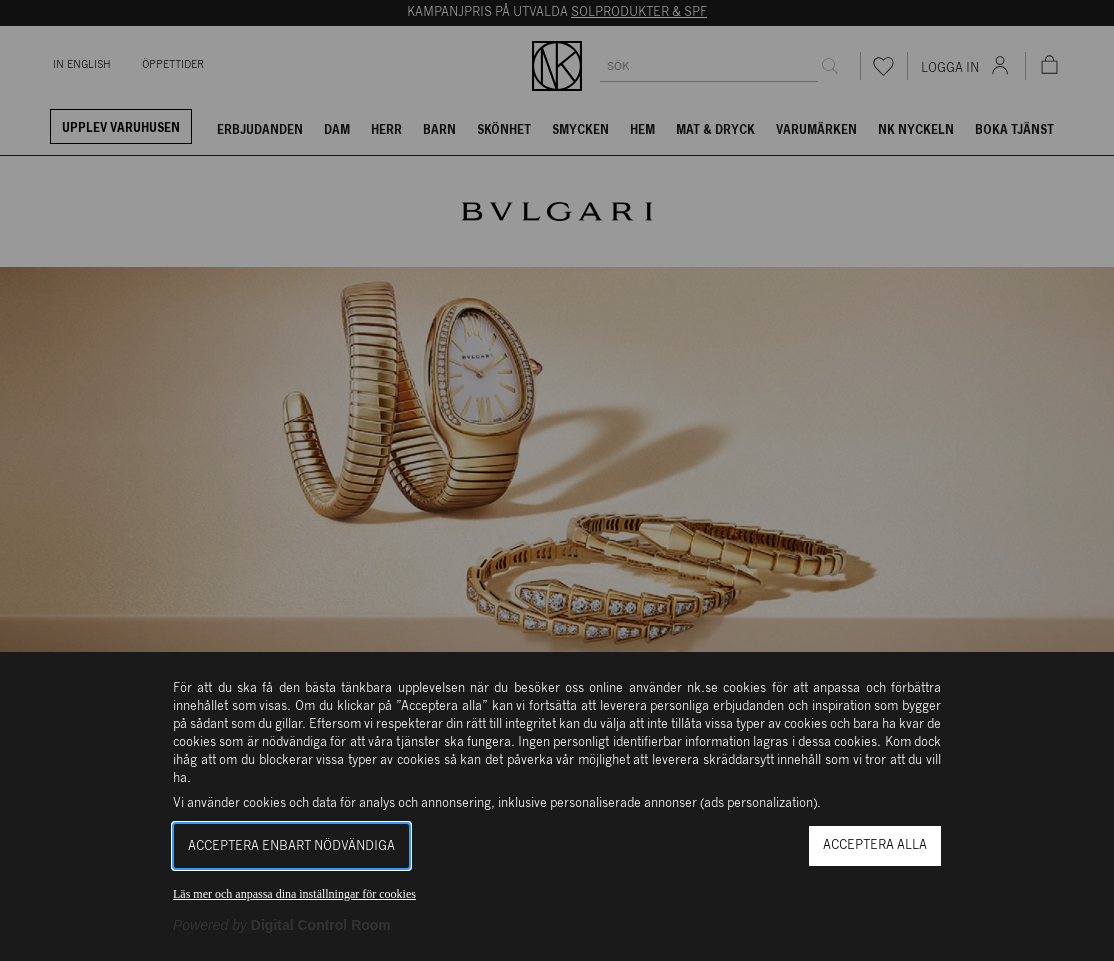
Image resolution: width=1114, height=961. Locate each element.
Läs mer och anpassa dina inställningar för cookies (294, 894)
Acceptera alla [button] (875, 845)
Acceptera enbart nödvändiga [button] (291, 846)
